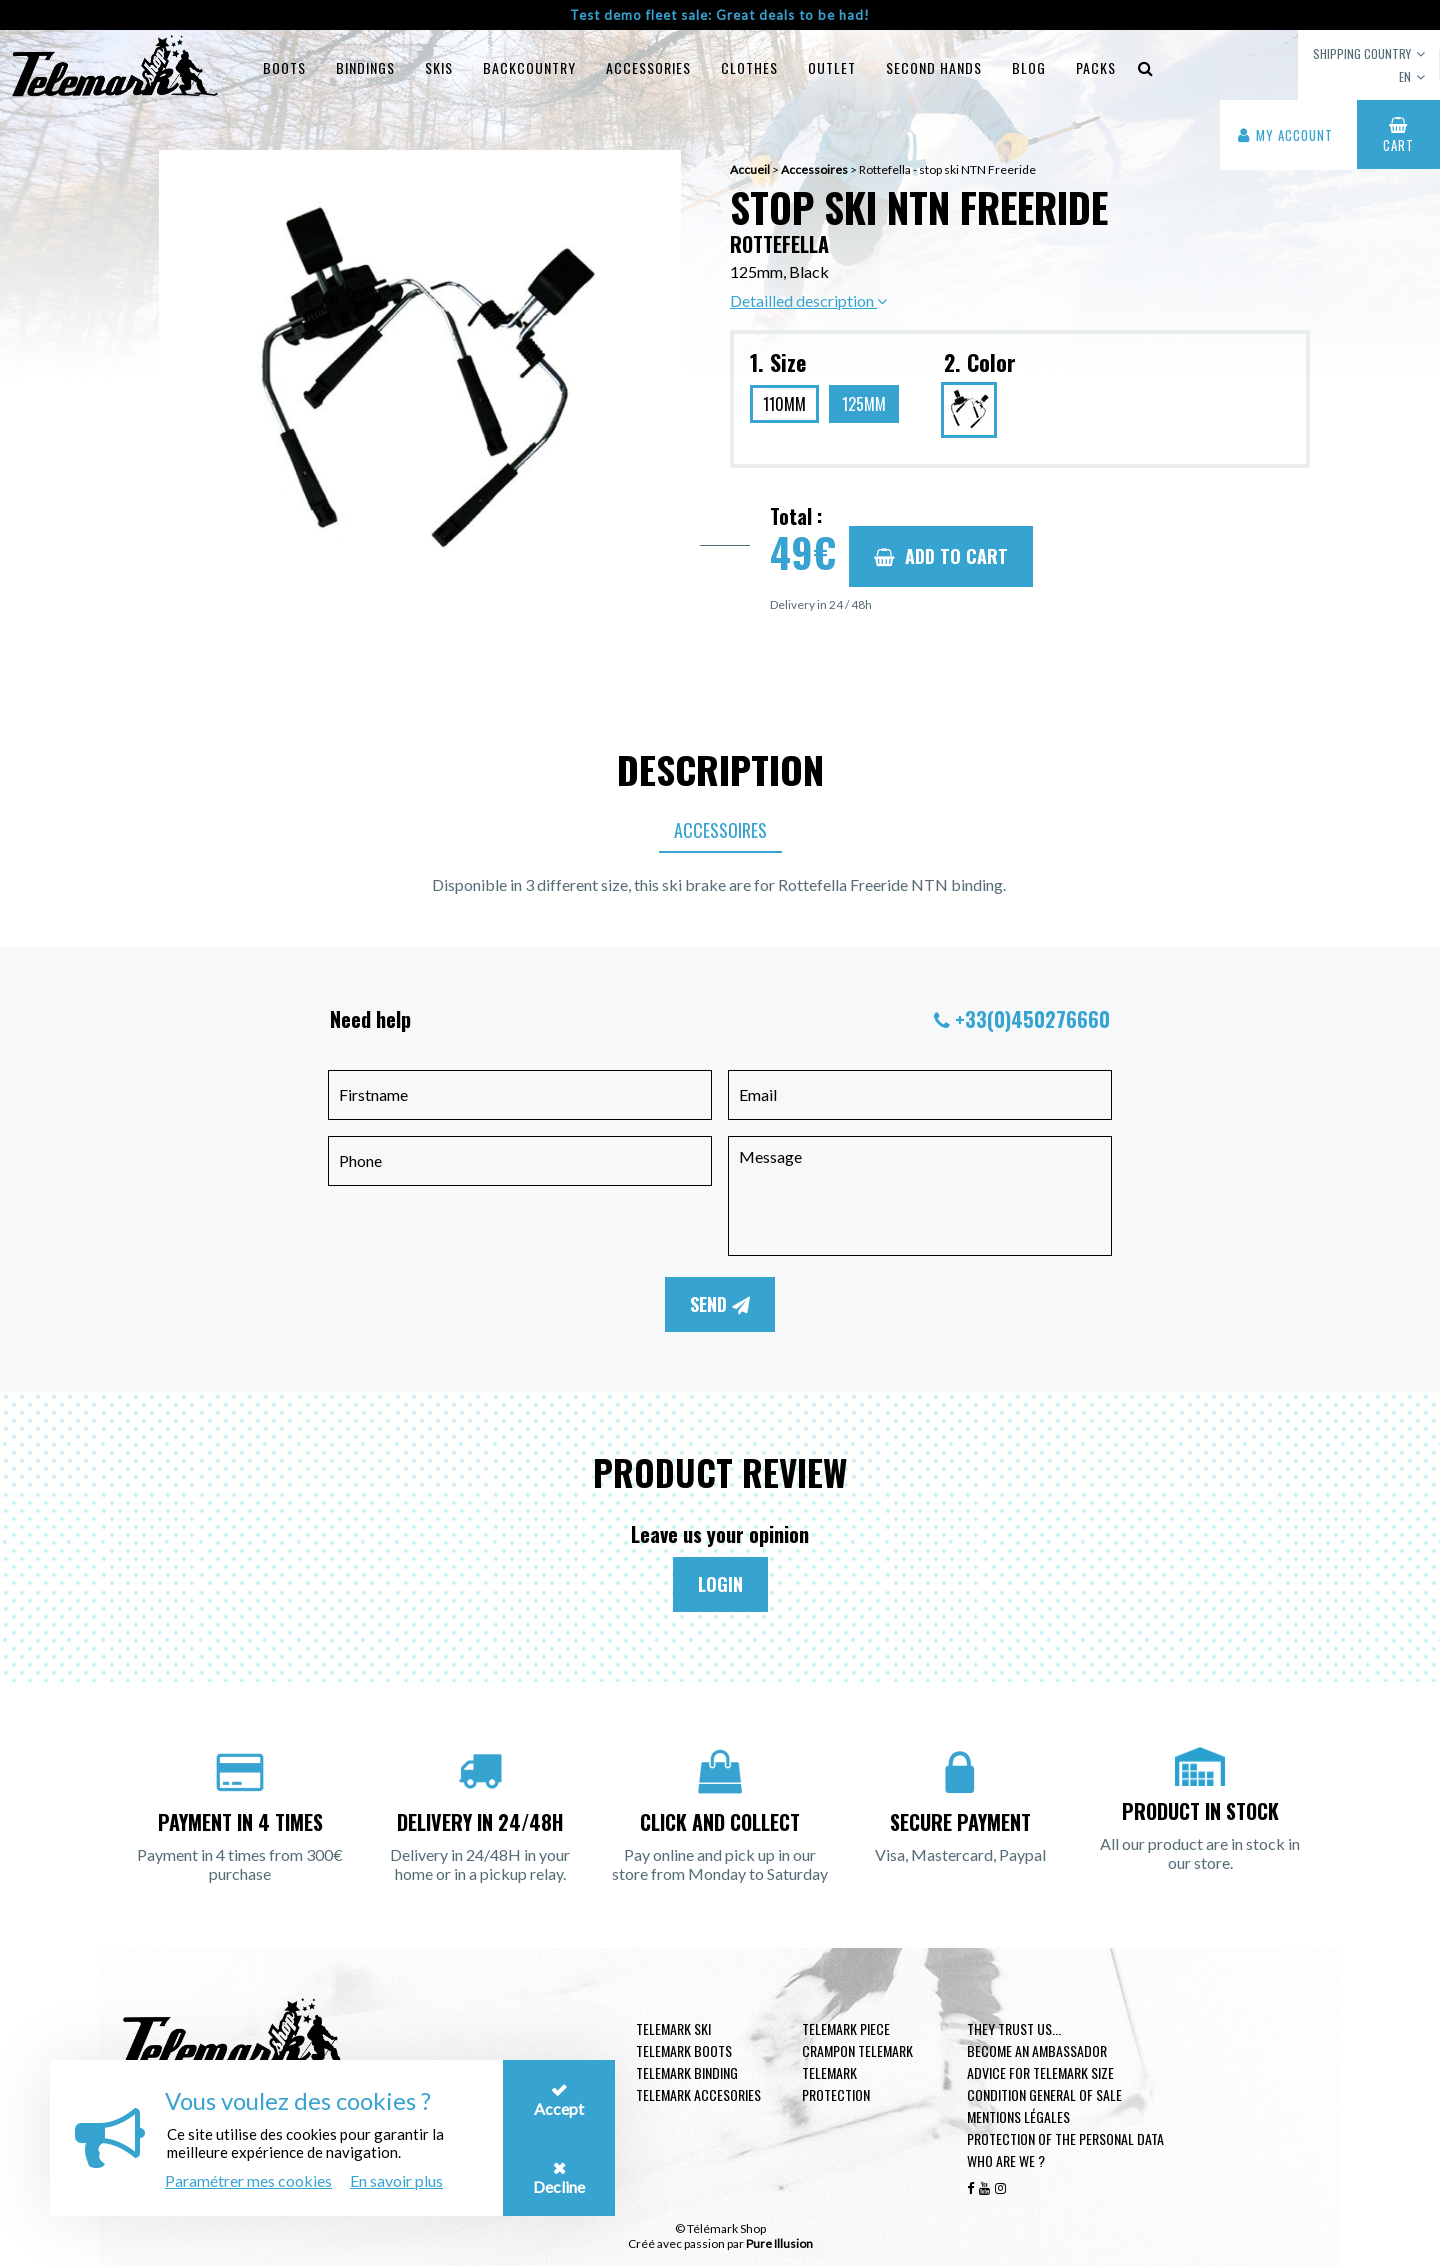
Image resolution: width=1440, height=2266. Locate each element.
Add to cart (941, 556)
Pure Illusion (779, 2243)
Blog (1029, 67)
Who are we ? (1006, 2160)
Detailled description (808, 300)
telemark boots (684, 2050)
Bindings (365, 67)
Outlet (832, 67)
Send (720, 1304)
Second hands (934, 67)
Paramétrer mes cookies (248, 2180)
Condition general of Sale (1044, 2094)
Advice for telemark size (1040, 2072)
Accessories (648, 67)
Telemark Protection (836, 2083)
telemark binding (687, 2072)
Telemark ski (673, 2028)
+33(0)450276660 (1032, 1019)
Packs (1096, 67)
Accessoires (720, 830)
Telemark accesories (698, 2094)
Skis (439, 67)
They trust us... (1014, 2028)
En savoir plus (396, 2180)
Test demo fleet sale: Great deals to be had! (720, 15)
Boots (284, 67)
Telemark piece (846, 2028)
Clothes (749, 67)
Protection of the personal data (1065, 2138)
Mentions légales (1018, 2116)
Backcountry (529, 67)
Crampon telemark (857, 2050)
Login (720, 1584)
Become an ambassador (1037, 2050)
